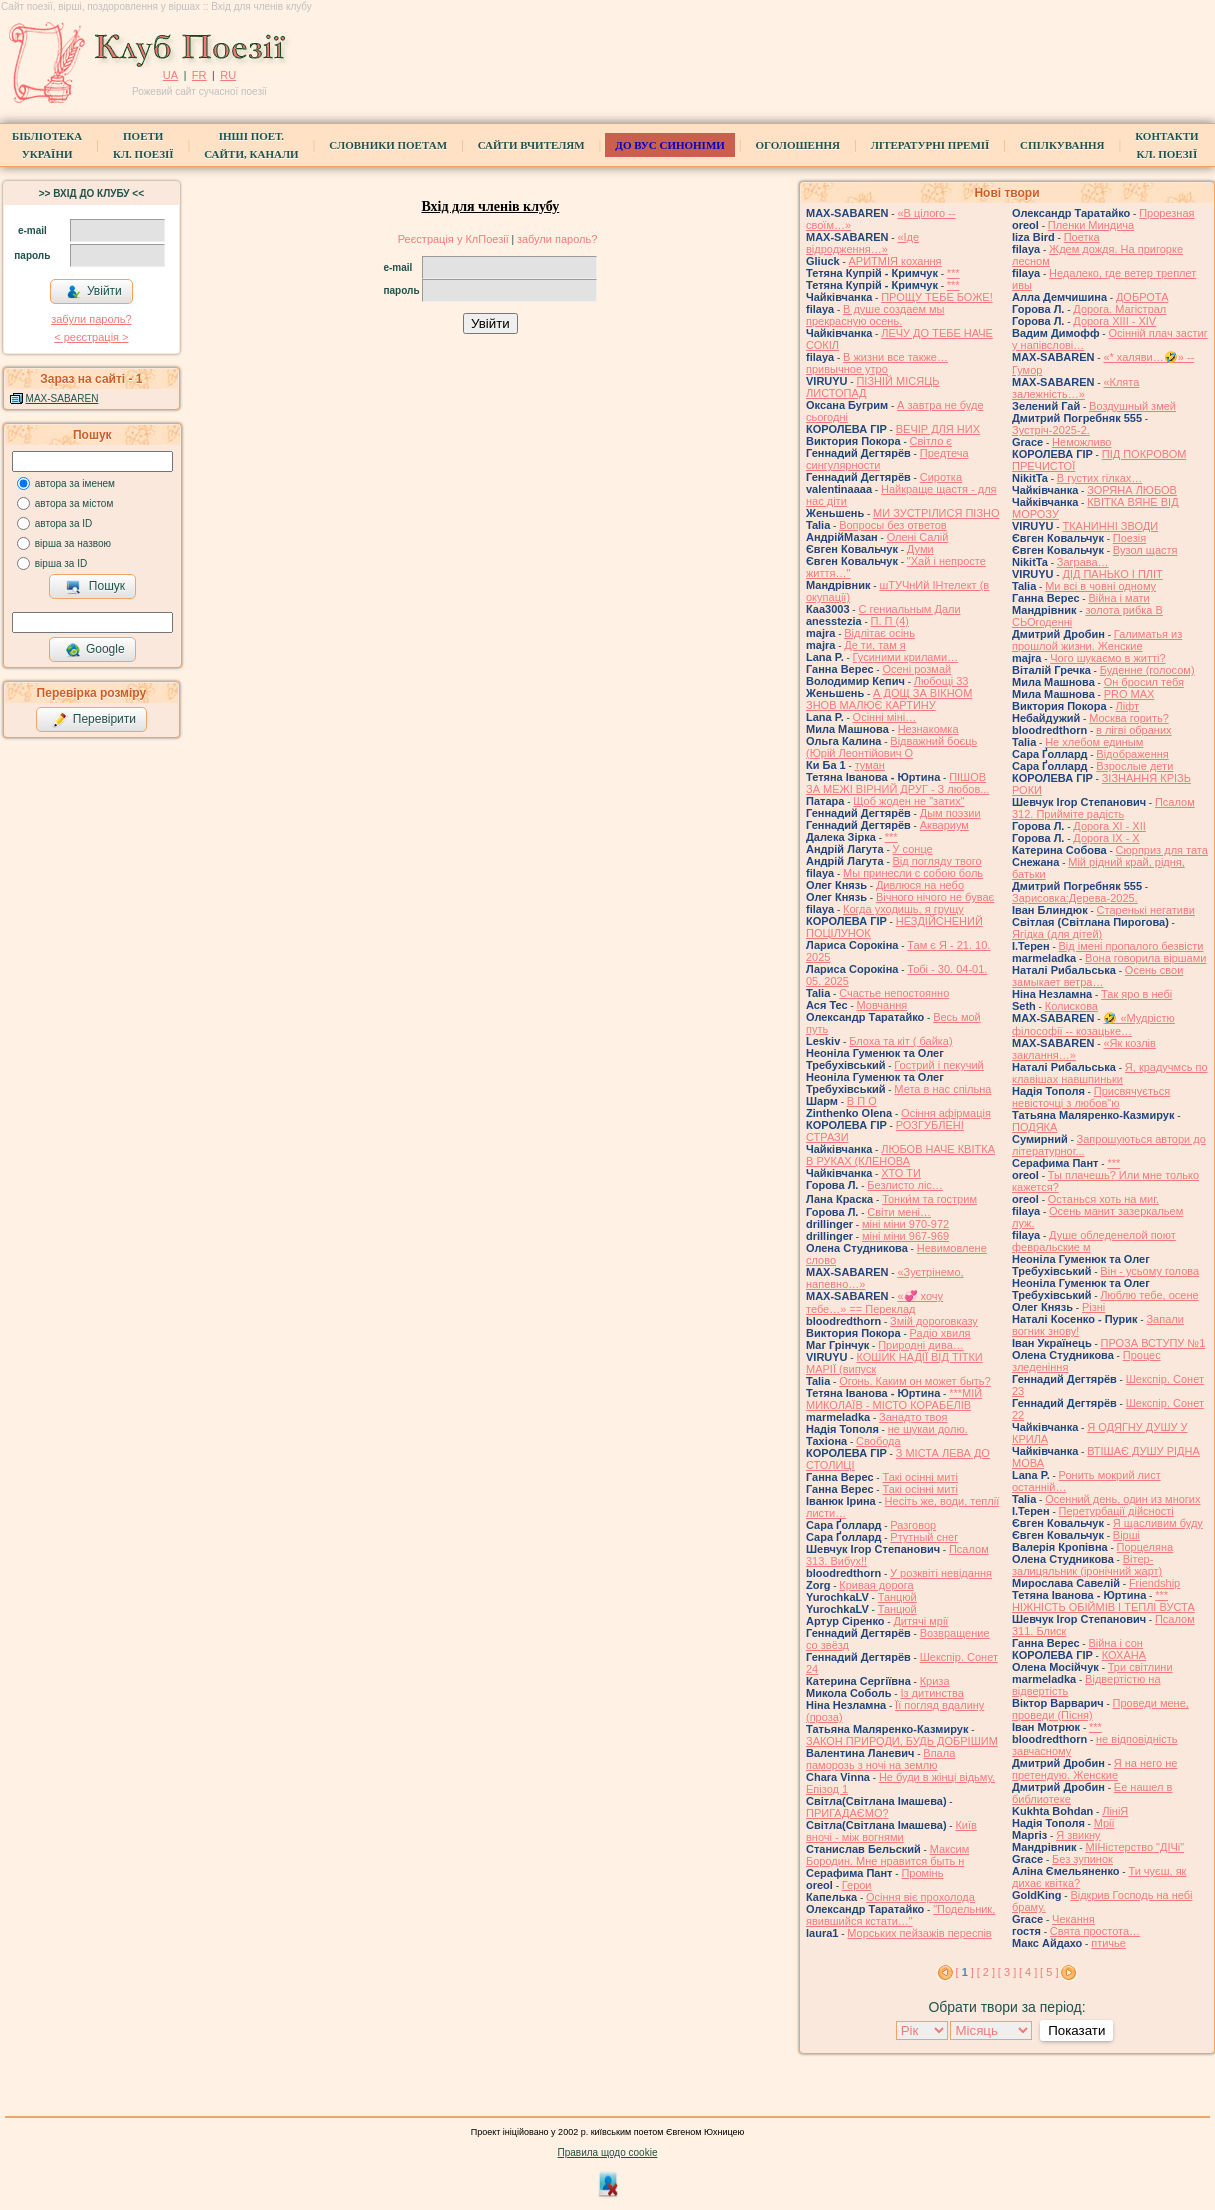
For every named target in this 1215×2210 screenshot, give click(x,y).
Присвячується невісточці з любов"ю (1091, 1097)
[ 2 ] (986, 1972)
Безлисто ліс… (905, 1185)
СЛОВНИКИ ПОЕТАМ (388, 145)
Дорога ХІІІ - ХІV (1114, 321)
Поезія (1129, 538)
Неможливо (1081, 442)
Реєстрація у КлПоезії (453, 239)
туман (870, 765)
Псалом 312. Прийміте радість (1103, 808)
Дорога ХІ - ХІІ (1109, 826)
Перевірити (94, 720)
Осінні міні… (885, 717)
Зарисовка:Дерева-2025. (1075, 898)
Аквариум (944, 825)
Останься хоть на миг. (1103, 1199)
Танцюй (897, 1597)
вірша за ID (61, 563)
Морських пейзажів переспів (919, 1933)
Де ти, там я (875, 645)
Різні (1093, 1307)
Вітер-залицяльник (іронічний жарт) (1087, 1565)
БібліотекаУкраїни (47, 145)
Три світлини (1140, 1667)
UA (170, 75)
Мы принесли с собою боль (913, 873)
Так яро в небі (1136, 994)
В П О (862, 1101)
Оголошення (798, 145)
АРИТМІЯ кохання (895, 261)
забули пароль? (91, 319)
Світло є (931, 441)
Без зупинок (1082, 1859)
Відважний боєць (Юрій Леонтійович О (891, 747)
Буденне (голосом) (1147, 670)
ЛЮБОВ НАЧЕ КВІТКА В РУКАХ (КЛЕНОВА (900, 1155)
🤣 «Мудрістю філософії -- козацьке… (1093, 1024)
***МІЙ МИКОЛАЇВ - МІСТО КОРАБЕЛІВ (894, 1399)
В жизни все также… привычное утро (877, 363)
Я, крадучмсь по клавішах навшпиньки (1110, 1073)
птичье (1108, 1943)
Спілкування (1062, 145)
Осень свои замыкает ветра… (1097, 976)
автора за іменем (75, 483)
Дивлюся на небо (920, 885)
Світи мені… (899, 1212)
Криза (935, 1681)
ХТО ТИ (901, 1173)
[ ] (965, 1972)
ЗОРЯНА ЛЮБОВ (1132, 490)
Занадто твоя (913, 1417)
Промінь (922, 1873)
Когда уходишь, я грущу (903, 909)
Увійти (94, 292)
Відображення (1132, 754)
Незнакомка (928, 729)
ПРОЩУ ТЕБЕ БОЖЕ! (937, 297)
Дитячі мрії (920, 1621)
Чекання (1073, 1919)
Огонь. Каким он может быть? (915, 1381)
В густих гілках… (1100, 478)
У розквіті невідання (941, 1573)
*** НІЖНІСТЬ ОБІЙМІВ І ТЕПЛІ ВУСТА (1103, 1601)
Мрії (1104, 1823)
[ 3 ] (1007, 1972)
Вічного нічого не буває (935, 897)
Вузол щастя (1145, 550)
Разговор (913, 1525)
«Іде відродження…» (862, 243)
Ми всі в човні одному (1100, 586)
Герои (857, 1885)
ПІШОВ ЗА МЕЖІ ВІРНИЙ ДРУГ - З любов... (897, 783)
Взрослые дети (1134, 766)
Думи (920, 549)
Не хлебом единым (1094, 742)
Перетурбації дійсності (1116, 1511)
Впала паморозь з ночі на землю (880, 1759)
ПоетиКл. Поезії (143, 145)
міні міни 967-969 (905, 1236)
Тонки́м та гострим (929, 1199)
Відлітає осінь (879, 633)
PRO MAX (1129, 694)
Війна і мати (1118, 598)
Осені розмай (916, 669)
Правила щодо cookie (608, 2152)
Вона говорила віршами (1145, 958)
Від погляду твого (937, 861)
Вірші (1126, 1535)
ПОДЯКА (1034, 1127)
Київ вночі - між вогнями (891, 1831)
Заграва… (1083, 562)
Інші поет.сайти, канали (251, 145)
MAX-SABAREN (62, 398)
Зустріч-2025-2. (1051, 430)
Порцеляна (1145, 1547)
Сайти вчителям (531, 145)
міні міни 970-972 (905, 1224)
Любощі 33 (941, 681)
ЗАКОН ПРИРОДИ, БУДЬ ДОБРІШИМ (902, 1741)
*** (953, 273)
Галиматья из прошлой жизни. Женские (1097, 640)
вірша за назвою (73, 543)
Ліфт (1128, 706)
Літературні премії (930, 145)
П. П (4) (890, 621)
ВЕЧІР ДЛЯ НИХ (938, 429)
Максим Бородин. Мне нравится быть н (887, 1855)
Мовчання (882, 1005)
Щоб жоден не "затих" (908, 801)
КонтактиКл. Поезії (1166, 145)
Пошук (95, 587)
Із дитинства (931, 1693)
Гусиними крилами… (906, 657)
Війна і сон (1115, 1643)
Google (95, 650)
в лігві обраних (1134, 730)
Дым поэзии (950, 813)
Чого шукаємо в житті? (1107, 658)
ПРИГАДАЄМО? (847, 1813)
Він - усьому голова (1149, 1271)
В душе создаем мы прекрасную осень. (875, 315)
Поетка (1082, 237)
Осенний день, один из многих (1122, 1499)
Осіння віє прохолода (920, 1897)
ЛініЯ (1115, 1811)
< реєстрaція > (91, 337)
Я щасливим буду (1158, 1523)
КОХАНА (1124, 1655)
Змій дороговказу (934, 1321)
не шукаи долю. (928, 1429)
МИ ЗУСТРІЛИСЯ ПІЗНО (936, 513)
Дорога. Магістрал (1119, 309)
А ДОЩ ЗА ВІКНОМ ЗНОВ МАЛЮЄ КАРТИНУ (889, 699)
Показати (1076, 2030)
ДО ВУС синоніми (669, 145)
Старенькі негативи (1146, 910)
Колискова (1071, 1006)
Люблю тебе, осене (1149, 1295)
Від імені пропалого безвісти (1131, 946)
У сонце (913, 849)
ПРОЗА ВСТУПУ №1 (1153, 1343)
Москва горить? (1129, 718)
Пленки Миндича (1091, 225)
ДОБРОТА (1142, 297)
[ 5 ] (1049, 1972)
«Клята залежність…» (1075, 388)
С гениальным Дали (909, 609)
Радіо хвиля (940, 1333)
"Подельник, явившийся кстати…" (900, 1915)
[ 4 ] (1028, 1972)
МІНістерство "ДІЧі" (1134, 1847)
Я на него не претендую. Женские (1094, 1769)
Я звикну (1078, 1835)
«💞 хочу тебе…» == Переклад (874, 1302)
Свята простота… (1095, 1931)
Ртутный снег (924, 1537)
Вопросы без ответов (893, 525)
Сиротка (941, 477)
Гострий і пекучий (938, 1065)
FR (199, 75)
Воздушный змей (1132, 406)
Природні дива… (921, 1345)
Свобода (878, 1441)
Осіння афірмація (946, 1113)
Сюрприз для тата (1162, 850)
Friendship (1154, 1583)
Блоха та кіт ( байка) (901, 1041)
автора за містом (74, 503)
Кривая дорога (876, 1585)
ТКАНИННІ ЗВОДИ (1110, 526)
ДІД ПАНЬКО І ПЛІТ (1112, 574)
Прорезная (1166, 213)
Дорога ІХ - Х (1106, 838)
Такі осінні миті (920, 1477)
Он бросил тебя (1144, 682)
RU (228, 75)
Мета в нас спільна (942, 1089)
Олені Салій (918, 537)
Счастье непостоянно (894, 993)
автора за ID (64, 523)
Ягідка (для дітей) (1057, 934)
